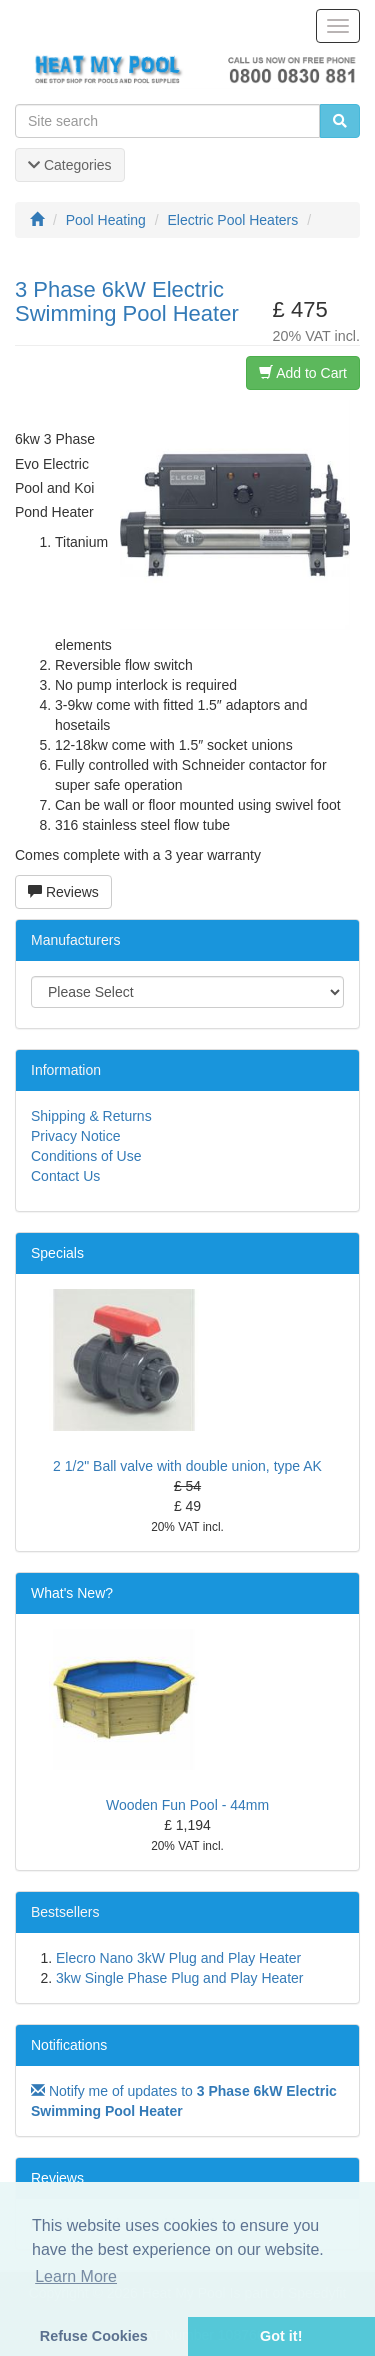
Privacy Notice (75, 1136)
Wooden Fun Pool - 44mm (187, 1805)
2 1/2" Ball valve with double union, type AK (187, 1466)
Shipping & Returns (91, 1116)
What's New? (72, 1593)
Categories (70, 165)
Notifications (69, 2045)
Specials (57, 1253)
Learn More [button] (76, 2276)
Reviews (63, 892)
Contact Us (65, 1176)
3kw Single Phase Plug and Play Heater (179, 1978)
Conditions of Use (86, 1156)
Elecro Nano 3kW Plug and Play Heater (178, 1958)
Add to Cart (303, 373)
